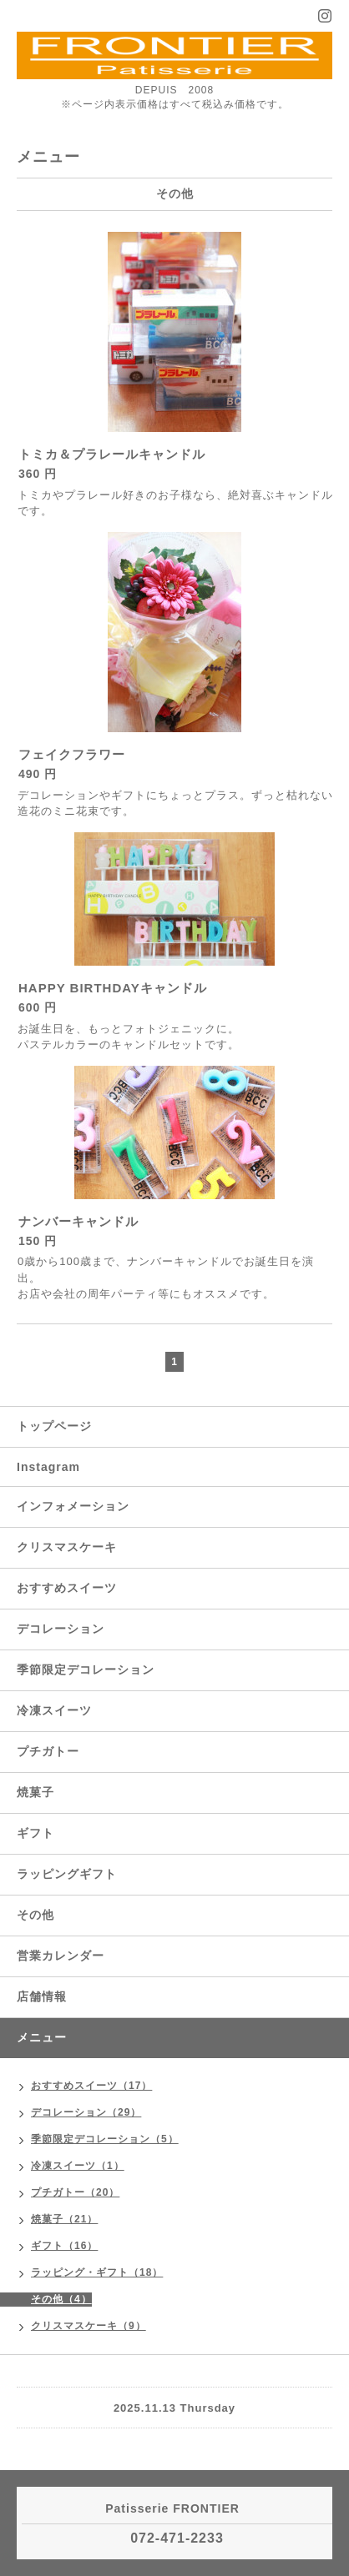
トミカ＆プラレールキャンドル (111, 454)
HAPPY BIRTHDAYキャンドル (112, 988)
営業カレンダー (60, 1955)
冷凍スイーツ (54, 1710)
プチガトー (48, 1751)
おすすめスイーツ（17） (91, 2085)
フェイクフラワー (71, 754)
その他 (35, 1914)
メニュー (42, 2037)
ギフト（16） (64, 2246)
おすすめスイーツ (67, 1587)
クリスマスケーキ (67, 1547)
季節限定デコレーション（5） (105, 2139)
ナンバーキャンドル (78, 1221)
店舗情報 (42, 1996)
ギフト (35, 1833)
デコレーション (60, 1628)
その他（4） (61, 2299)
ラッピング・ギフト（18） (97, 2272)
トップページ (54, 1426)
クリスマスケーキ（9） (88, 2326)
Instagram (48, 1467)
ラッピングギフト (67, 1874)
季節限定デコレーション (85, 1669)
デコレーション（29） (86, 2112)
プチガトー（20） (75, 2192)
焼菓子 (35, 1792)
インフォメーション (73, 1506)
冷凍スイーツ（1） (77, 2166)
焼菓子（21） (64, 2219)
